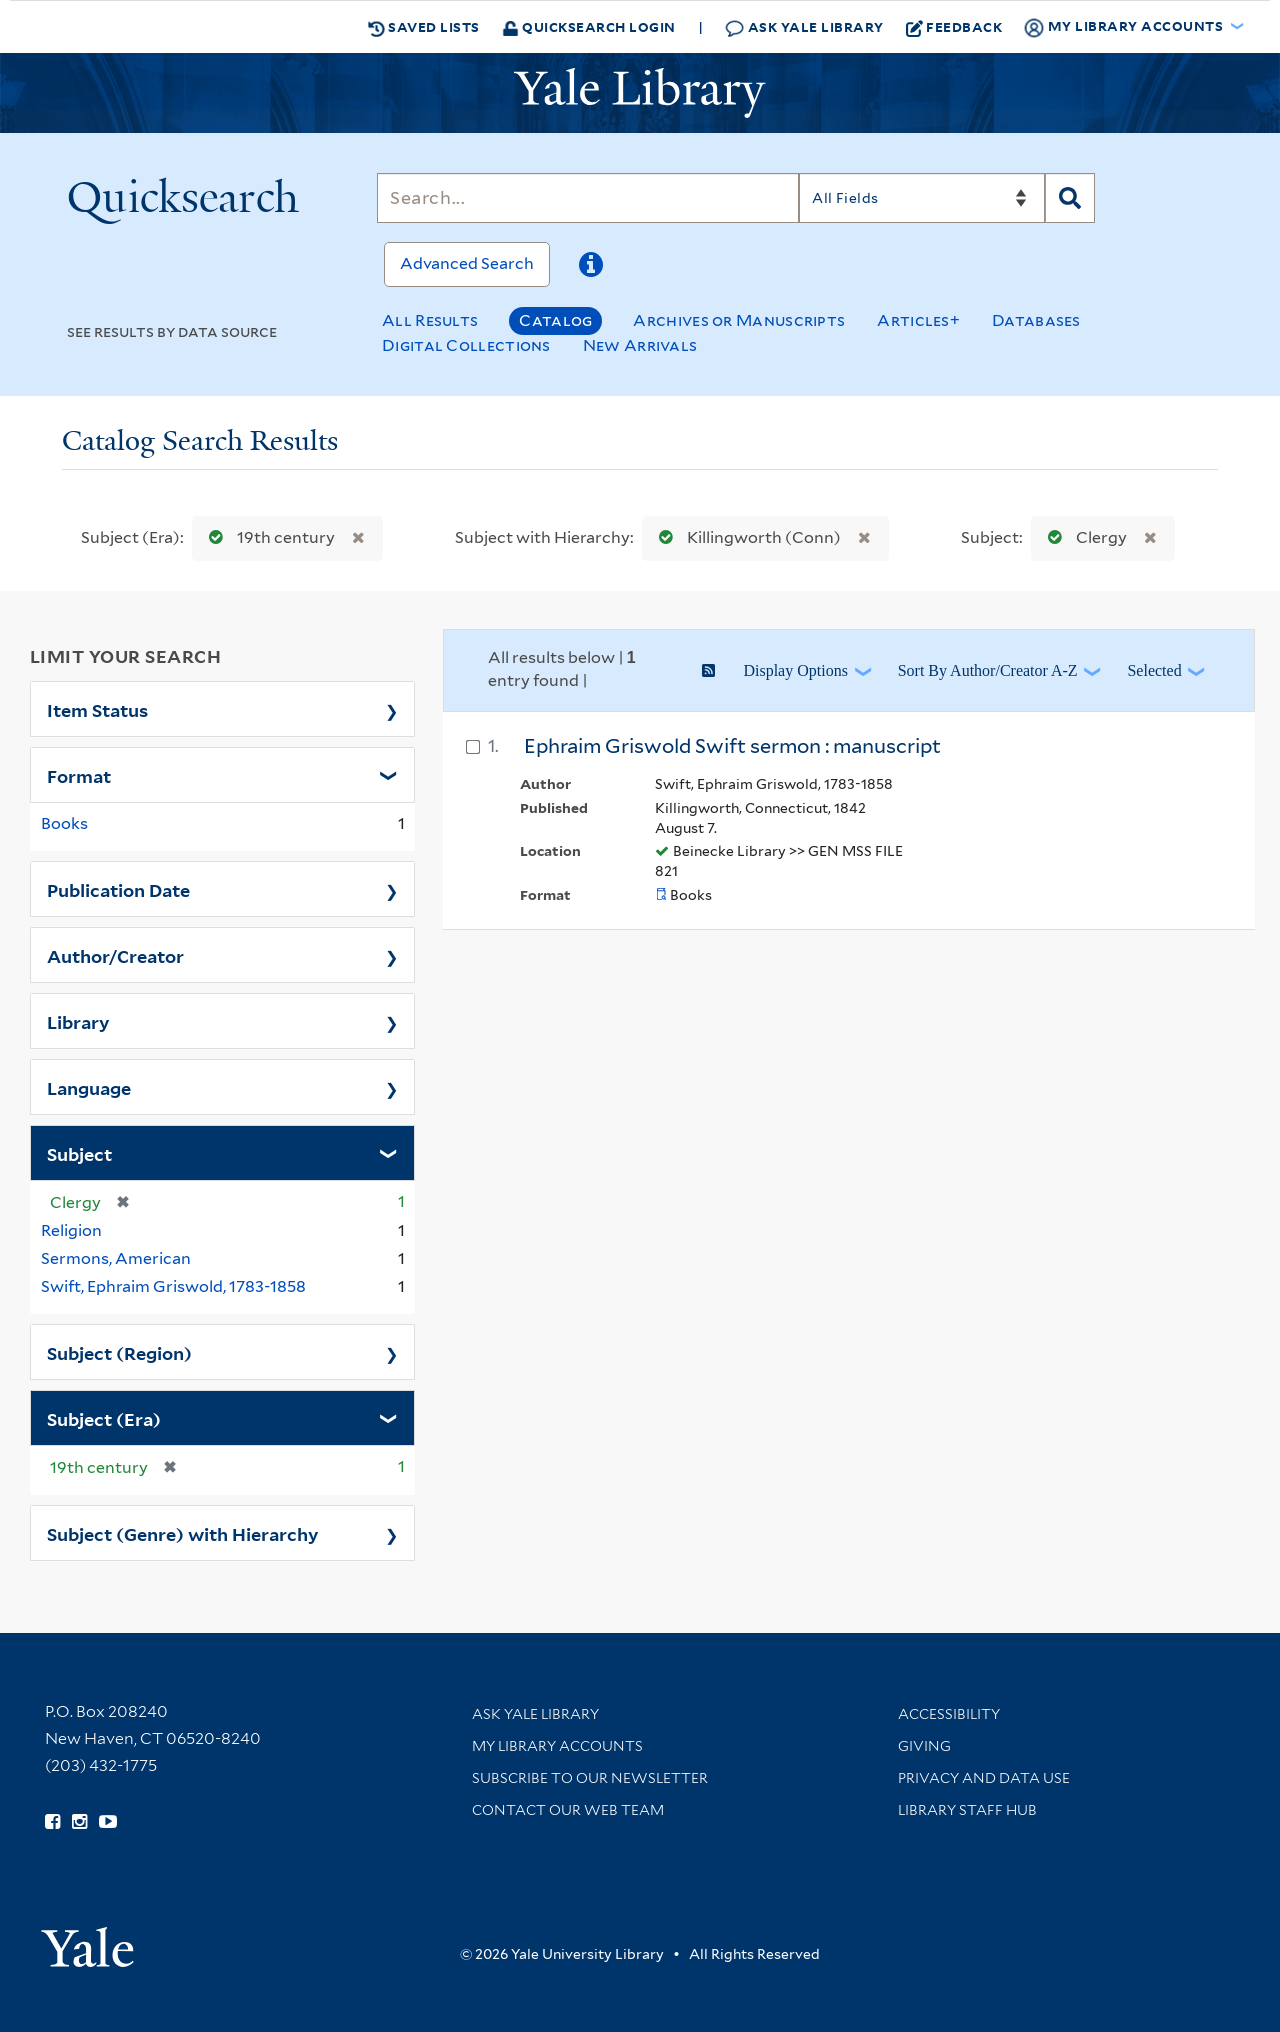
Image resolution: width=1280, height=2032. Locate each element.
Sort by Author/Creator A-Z (988, 670)
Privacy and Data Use (984, 1778)
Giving (924, 1746)
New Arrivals (640, 345)
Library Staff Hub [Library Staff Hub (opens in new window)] (967, 1810)
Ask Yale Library (804, 27)
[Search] (588, 198)
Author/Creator (115, 955)
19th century (267, 537)
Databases (1036, 320)
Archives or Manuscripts (739, 320)
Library (78, 1021)
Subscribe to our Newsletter (590, 1778)
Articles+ (918, 320)
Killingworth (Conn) (745, 537)
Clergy (1083, 537)
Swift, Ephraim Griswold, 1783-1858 (173, 1286)
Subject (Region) (119, 1352)
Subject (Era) (104, 1418)
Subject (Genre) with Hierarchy (183, 1533)
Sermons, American (116, 1258)
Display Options (795, 670)
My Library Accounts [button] (1125, 27)
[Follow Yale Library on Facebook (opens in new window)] (52, 1822)
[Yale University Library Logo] (640, 93)
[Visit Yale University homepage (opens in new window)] (87, 1940)
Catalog (555, 320)
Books (64, 823)
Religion (71, 1230)
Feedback (954, 27)
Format (79, 775)
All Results (430, 320)
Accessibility (949, 1714)
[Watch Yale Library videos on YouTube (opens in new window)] (108, 1822)
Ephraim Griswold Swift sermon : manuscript (732, 746)
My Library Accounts (557, 1746)
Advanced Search (467, 263)
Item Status (97, 709)
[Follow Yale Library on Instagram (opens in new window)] (79, 1822)
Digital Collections (466, 345)
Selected (1154, 670)
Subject (79, 1153)
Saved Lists (424, 27)
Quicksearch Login (589, 26)
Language (89, 1087)
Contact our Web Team (568, 1810)
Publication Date (118, 889)
